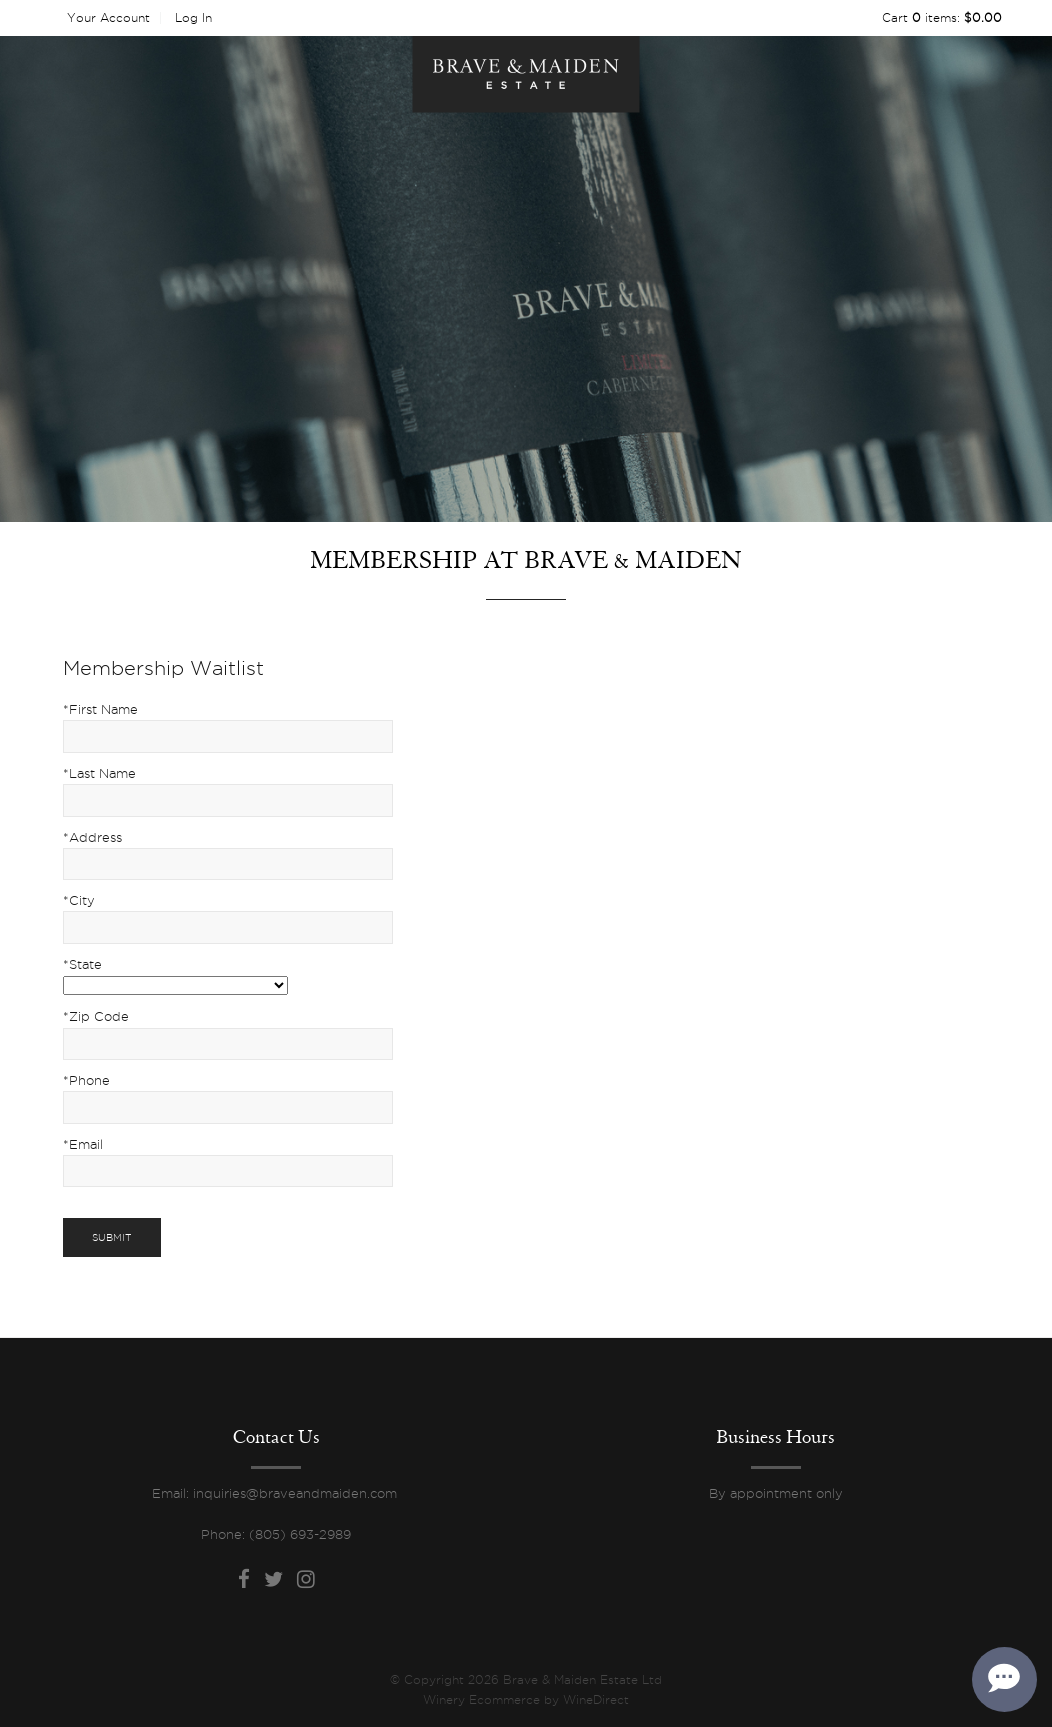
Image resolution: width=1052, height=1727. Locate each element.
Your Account (108, 17)
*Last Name (99, 773)
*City (79, 900)
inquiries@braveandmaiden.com (297, 1493)
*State (82, 964)
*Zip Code (96, 1016)
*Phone (86, 1080)
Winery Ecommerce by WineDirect (526, 1699)
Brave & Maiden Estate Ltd (525, 74)
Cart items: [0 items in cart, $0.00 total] (942, 17)
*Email (83, 1144)
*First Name (100, 709)
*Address (92, 837)
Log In (193, 17)
